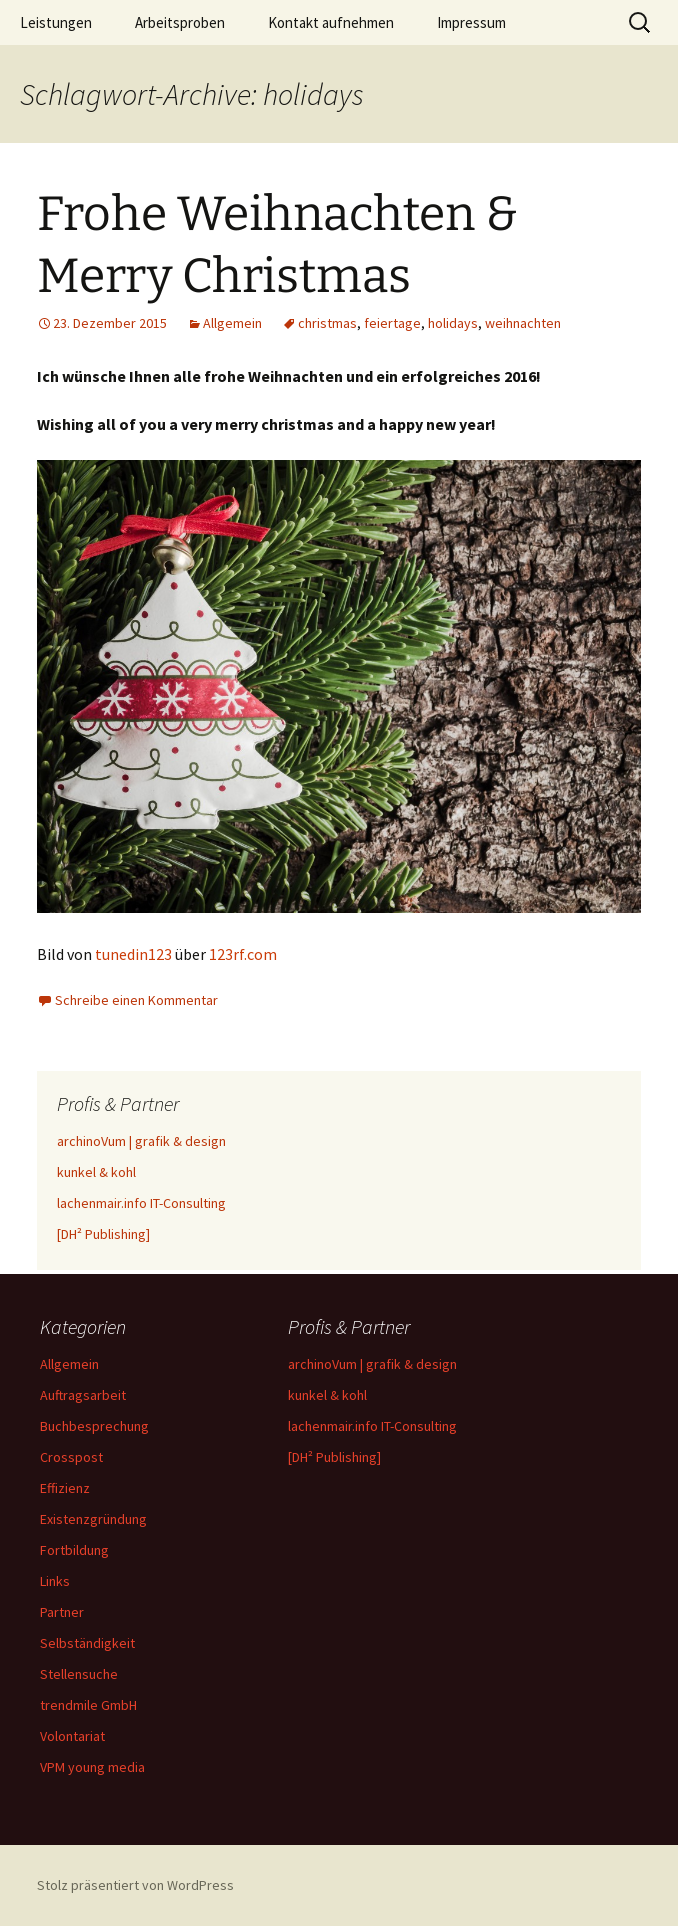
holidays (453, 323)
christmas (327, 323)
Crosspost (71, 1457)
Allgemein (232, 323)
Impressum (471, 22)
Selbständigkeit (87, 1643)
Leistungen (56, 22)
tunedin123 (135, 954)
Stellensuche (79, 1674)
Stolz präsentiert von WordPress (135, 1885)
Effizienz (65, 1488)
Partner (62, 1612)
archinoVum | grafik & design (141, 1141)
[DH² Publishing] (103, 1234)
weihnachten (523, 323)
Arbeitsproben (180, 22)
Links (55, 1581)
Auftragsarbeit (83, 1395)
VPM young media (92, 1767)
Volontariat (72, 1736)
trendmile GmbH (88, 1705)
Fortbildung (74, 1550)
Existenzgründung (93, 1519)
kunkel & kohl (96, 1172)
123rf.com (243, 954)
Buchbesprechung (94, 1426)
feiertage (392, 323)
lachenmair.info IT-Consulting (141, 1203)
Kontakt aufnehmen (331, 22)
